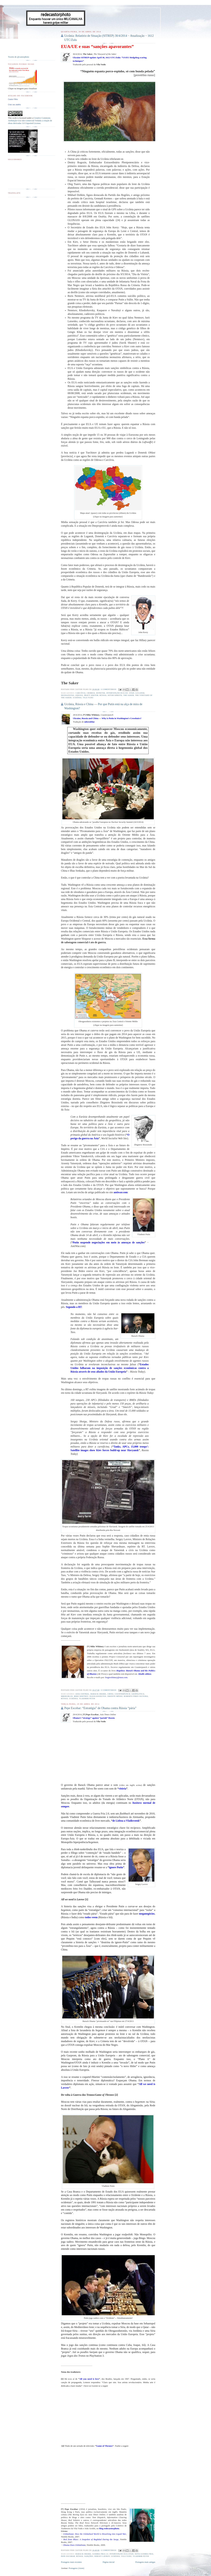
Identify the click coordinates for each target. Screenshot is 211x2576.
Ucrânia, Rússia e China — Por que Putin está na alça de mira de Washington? (103, 706)
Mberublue (67, 1696)
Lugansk (140, 693)
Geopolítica (138, 1694)
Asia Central (82, 1694)
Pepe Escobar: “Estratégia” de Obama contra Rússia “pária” (100, 1708)
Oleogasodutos (98, 1696)
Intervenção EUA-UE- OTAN (120, 693)
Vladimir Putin (87, 1698)
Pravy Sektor (91, 695)
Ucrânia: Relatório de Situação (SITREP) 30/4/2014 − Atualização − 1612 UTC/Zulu (109, 38)
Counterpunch (122, 1694)
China (110, 1694)
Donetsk (100, 693)
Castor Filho (13, 99)
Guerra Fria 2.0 (100, 2554)
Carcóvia (80, 693)
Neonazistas (67, 695)
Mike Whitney (81, 1696)
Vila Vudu (88, 698)
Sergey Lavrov (102, 2556)
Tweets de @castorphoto (18, 57)
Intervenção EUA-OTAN (122, 2554)
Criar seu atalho (14, 105)
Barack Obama (98, 1694)
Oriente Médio (115, 1696)
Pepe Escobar (68, 2556)
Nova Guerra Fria (144, 2554)
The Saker (128, 695)
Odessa (79, 695)
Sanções (88, 2556)
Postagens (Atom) (76, 2568)
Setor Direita (115, 695)
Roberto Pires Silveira (136, 1696)
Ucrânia (77, 698)
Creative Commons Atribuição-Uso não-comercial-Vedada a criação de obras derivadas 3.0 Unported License (30, 120)
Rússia (103, 695)
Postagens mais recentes (71, 2562)
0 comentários (108, 689)
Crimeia (91, 693)
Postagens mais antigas (145, 2562)
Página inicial (109, 2562)
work (14, 118)
